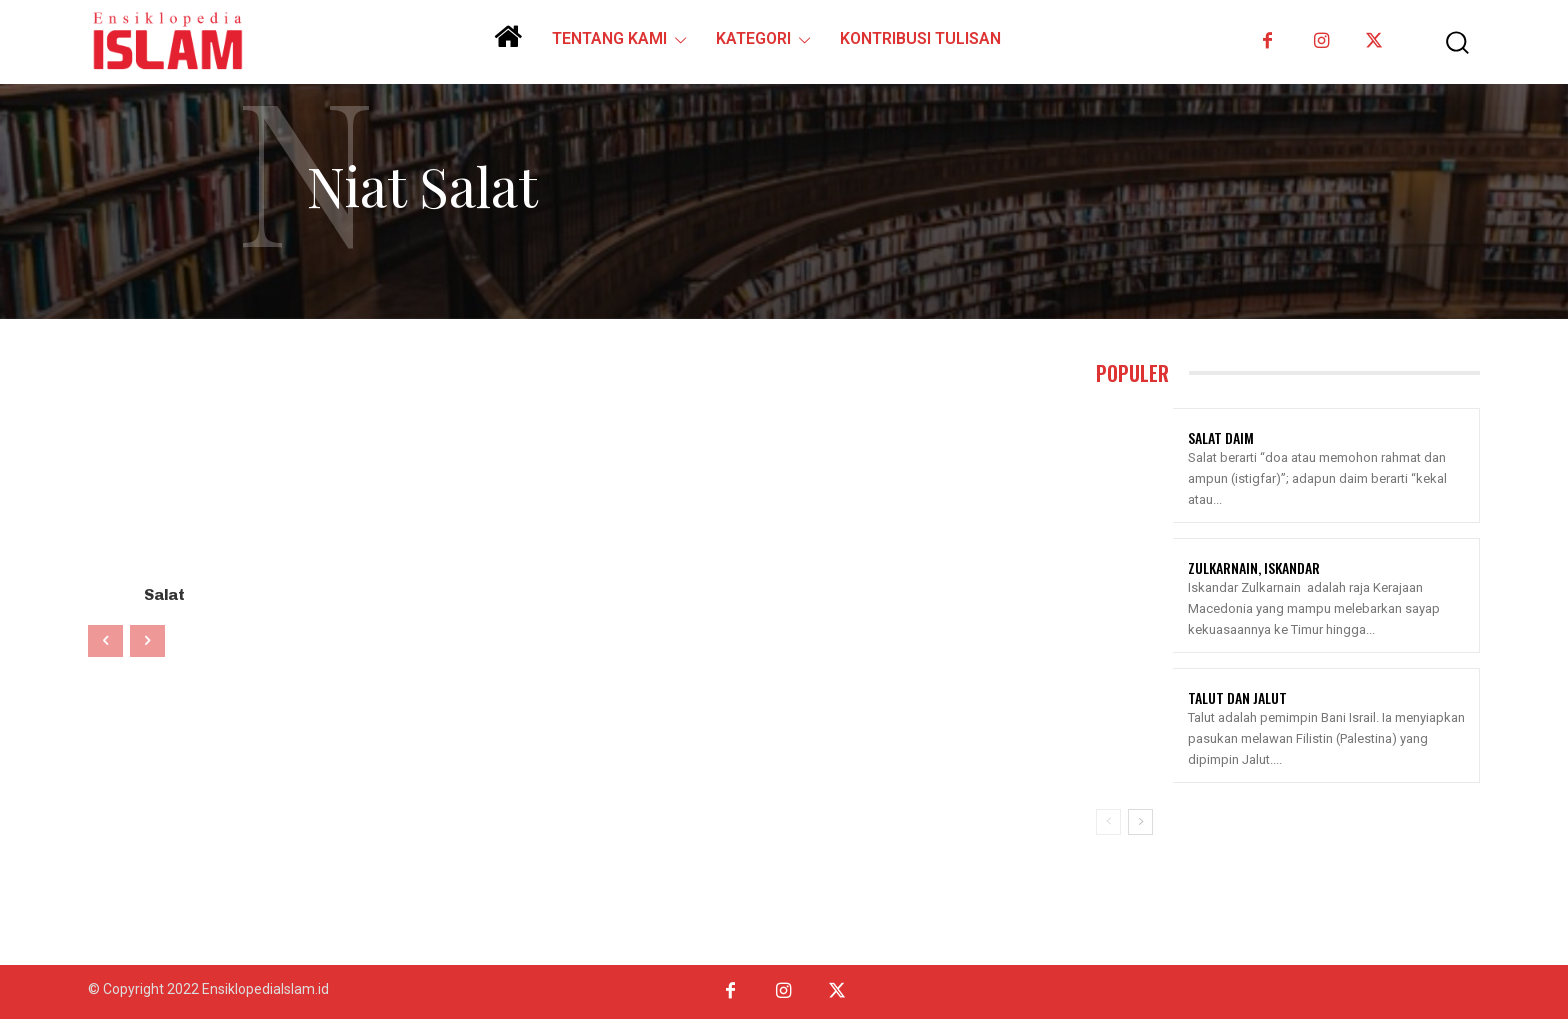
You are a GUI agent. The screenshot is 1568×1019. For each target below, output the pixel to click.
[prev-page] (105, 639)
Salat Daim (1221, 437)
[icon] (508, 44)
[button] (1443, 42)
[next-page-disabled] (147, 639)
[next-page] (1140, 822)
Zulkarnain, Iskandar (1254, 567)
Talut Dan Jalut (1237, 697)
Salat (164, 593)
